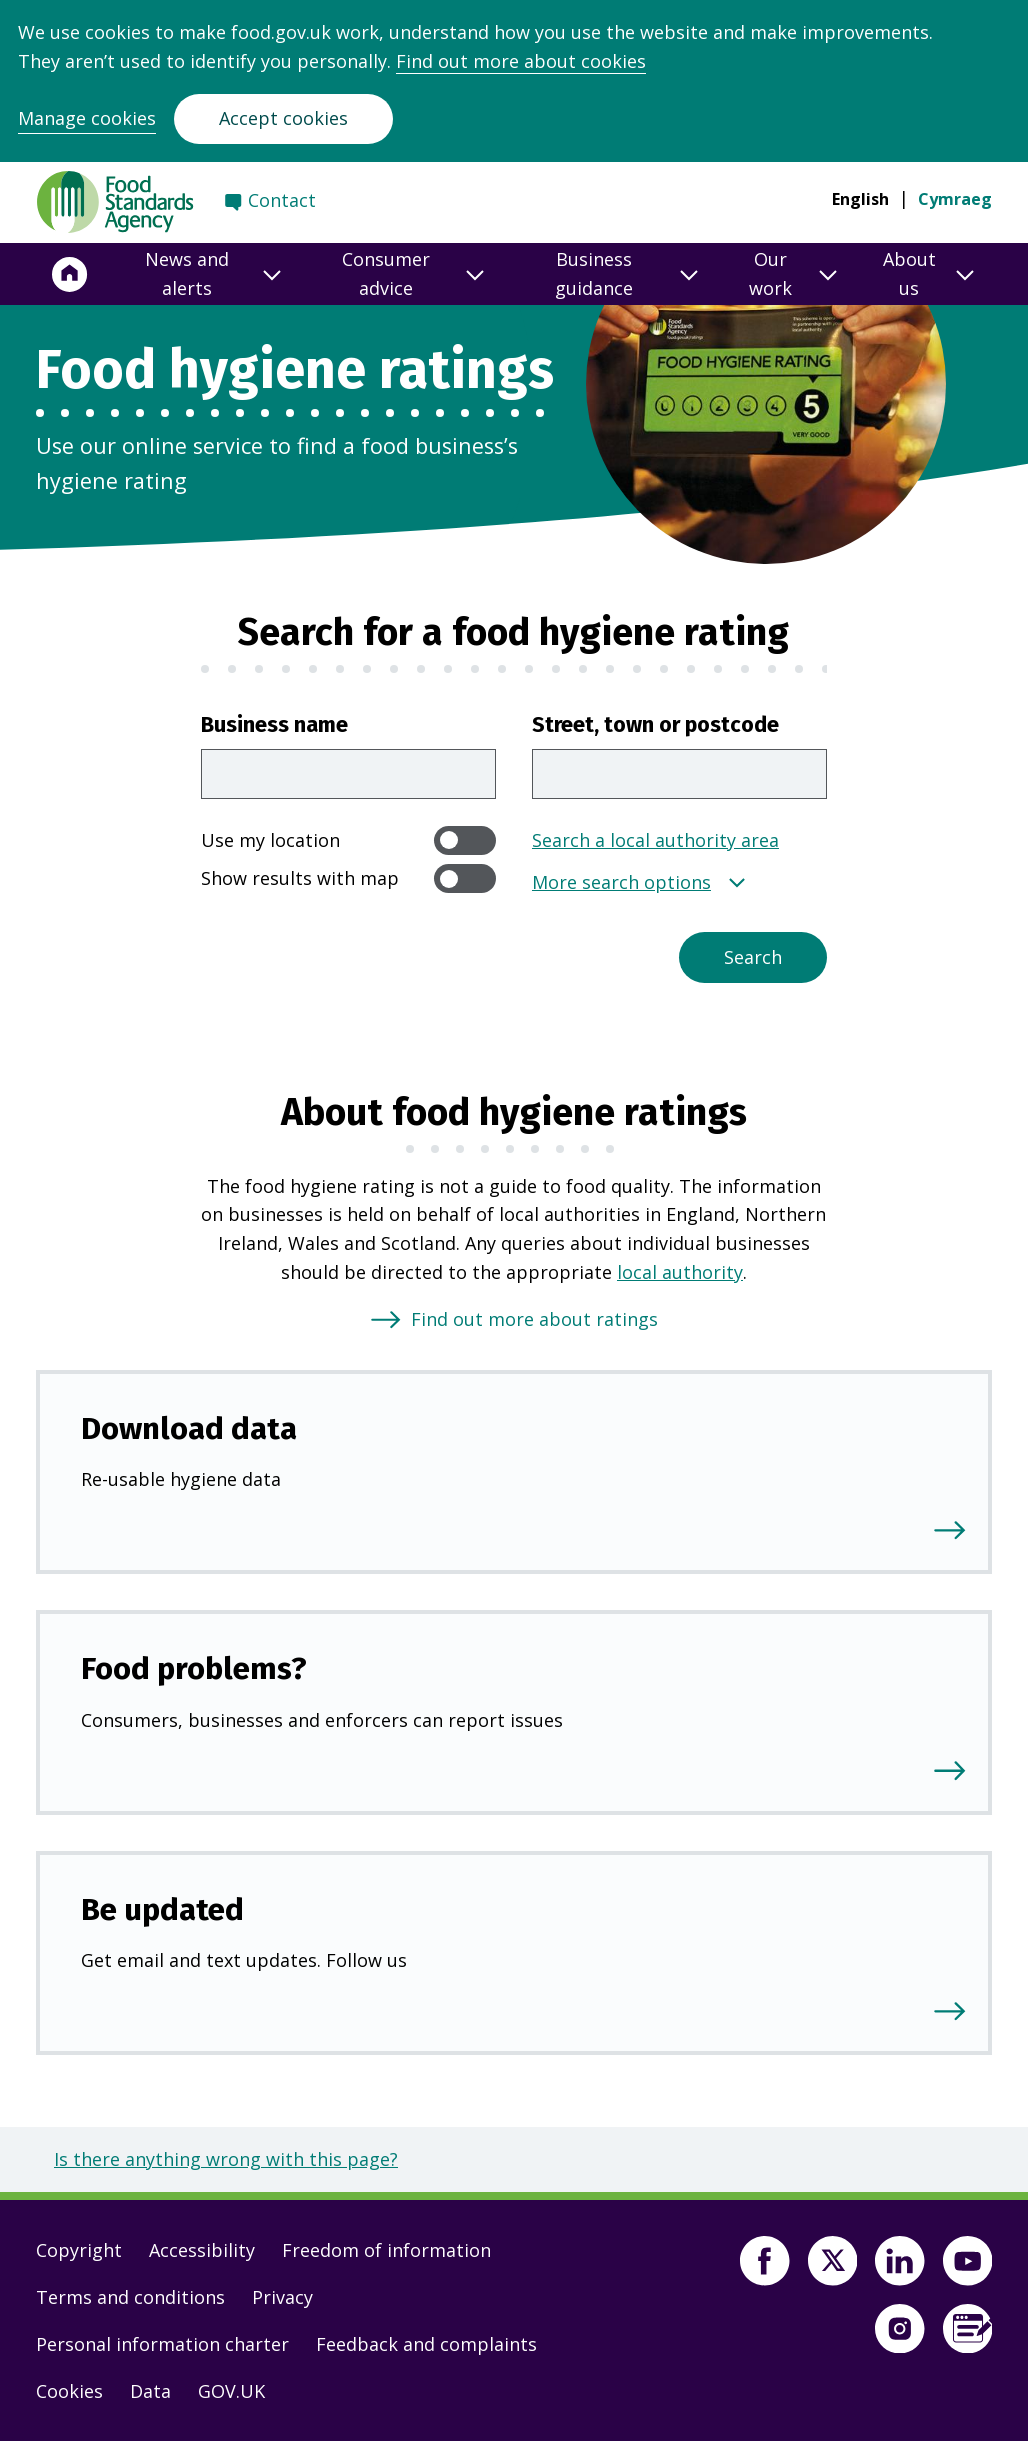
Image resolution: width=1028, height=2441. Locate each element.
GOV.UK (231, 2391)
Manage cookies (87, 118)
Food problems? (194, 1668)
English (860, 199)
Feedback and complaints (426, 2344)
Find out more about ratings (534, 1319)
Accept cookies (283, 118)
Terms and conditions (130, 2297)
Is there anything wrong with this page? (226, 2159)
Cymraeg (955, 199)
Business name (274, 725)
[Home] (70, 274)
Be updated (162, 1909)
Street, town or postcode (655, 725)
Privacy (282, 2297)
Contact (282, 200)
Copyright (79, 2250)
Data (150, 2391)
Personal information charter (162, 2344)
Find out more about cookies (521, 61)
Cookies (69, 2391)
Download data (189, 1428)
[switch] (465, 840)
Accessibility (202, 2250)
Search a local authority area (655, 840)
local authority (680, 1272)
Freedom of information (386, 2250)
